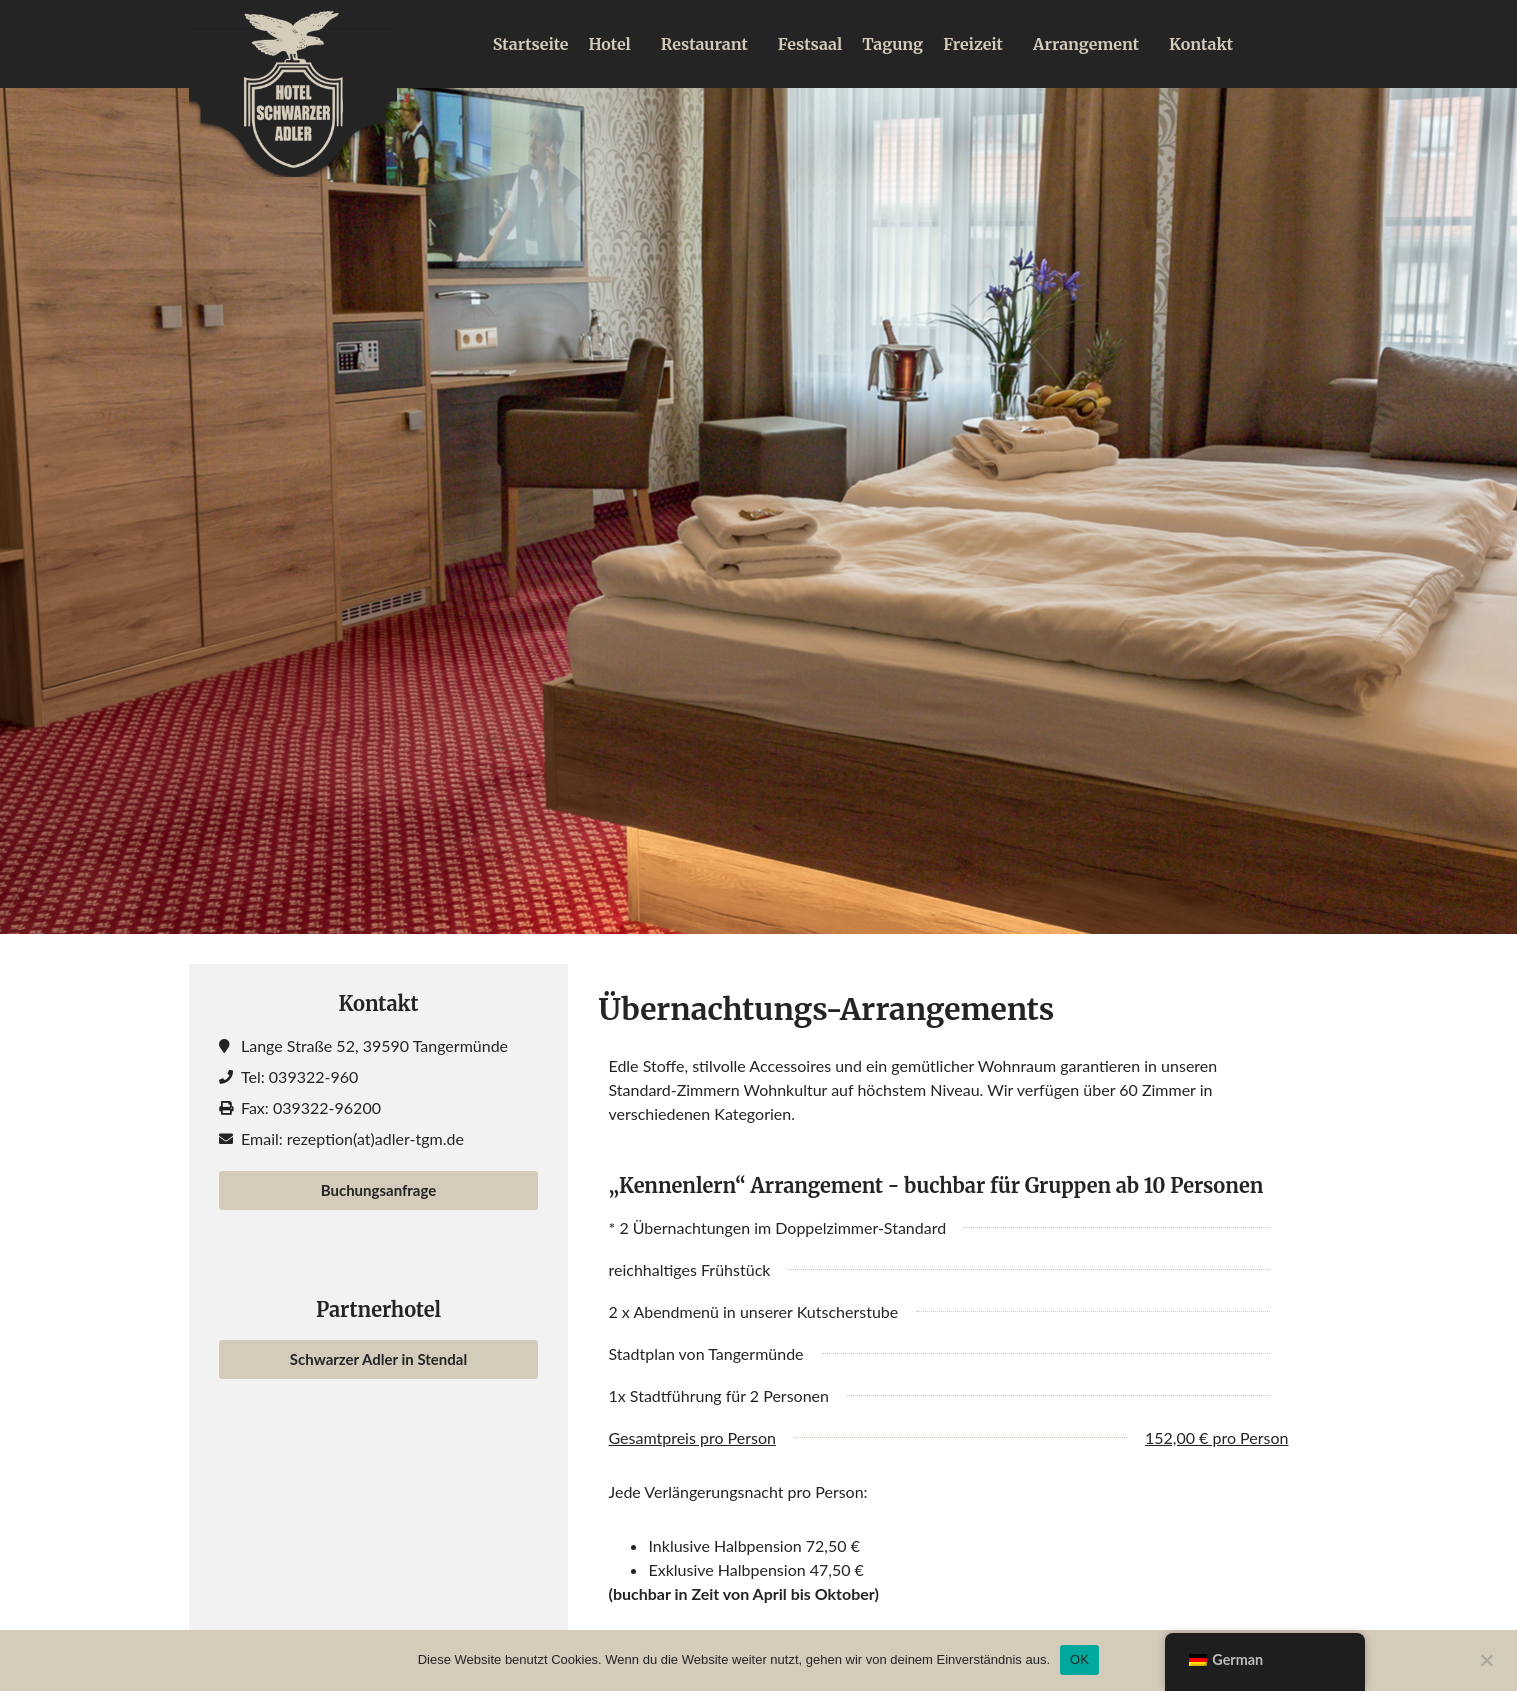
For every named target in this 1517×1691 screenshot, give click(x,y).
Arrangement (1091, 44)
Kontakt (1201, 44)
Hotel (614, 44)
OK (1079, 1659)
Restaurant (709, 44)
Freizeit (978, 44)
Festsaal (810, 44)
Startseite (531, 44)
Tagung (892, 44)
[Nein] (1486, 1658)
